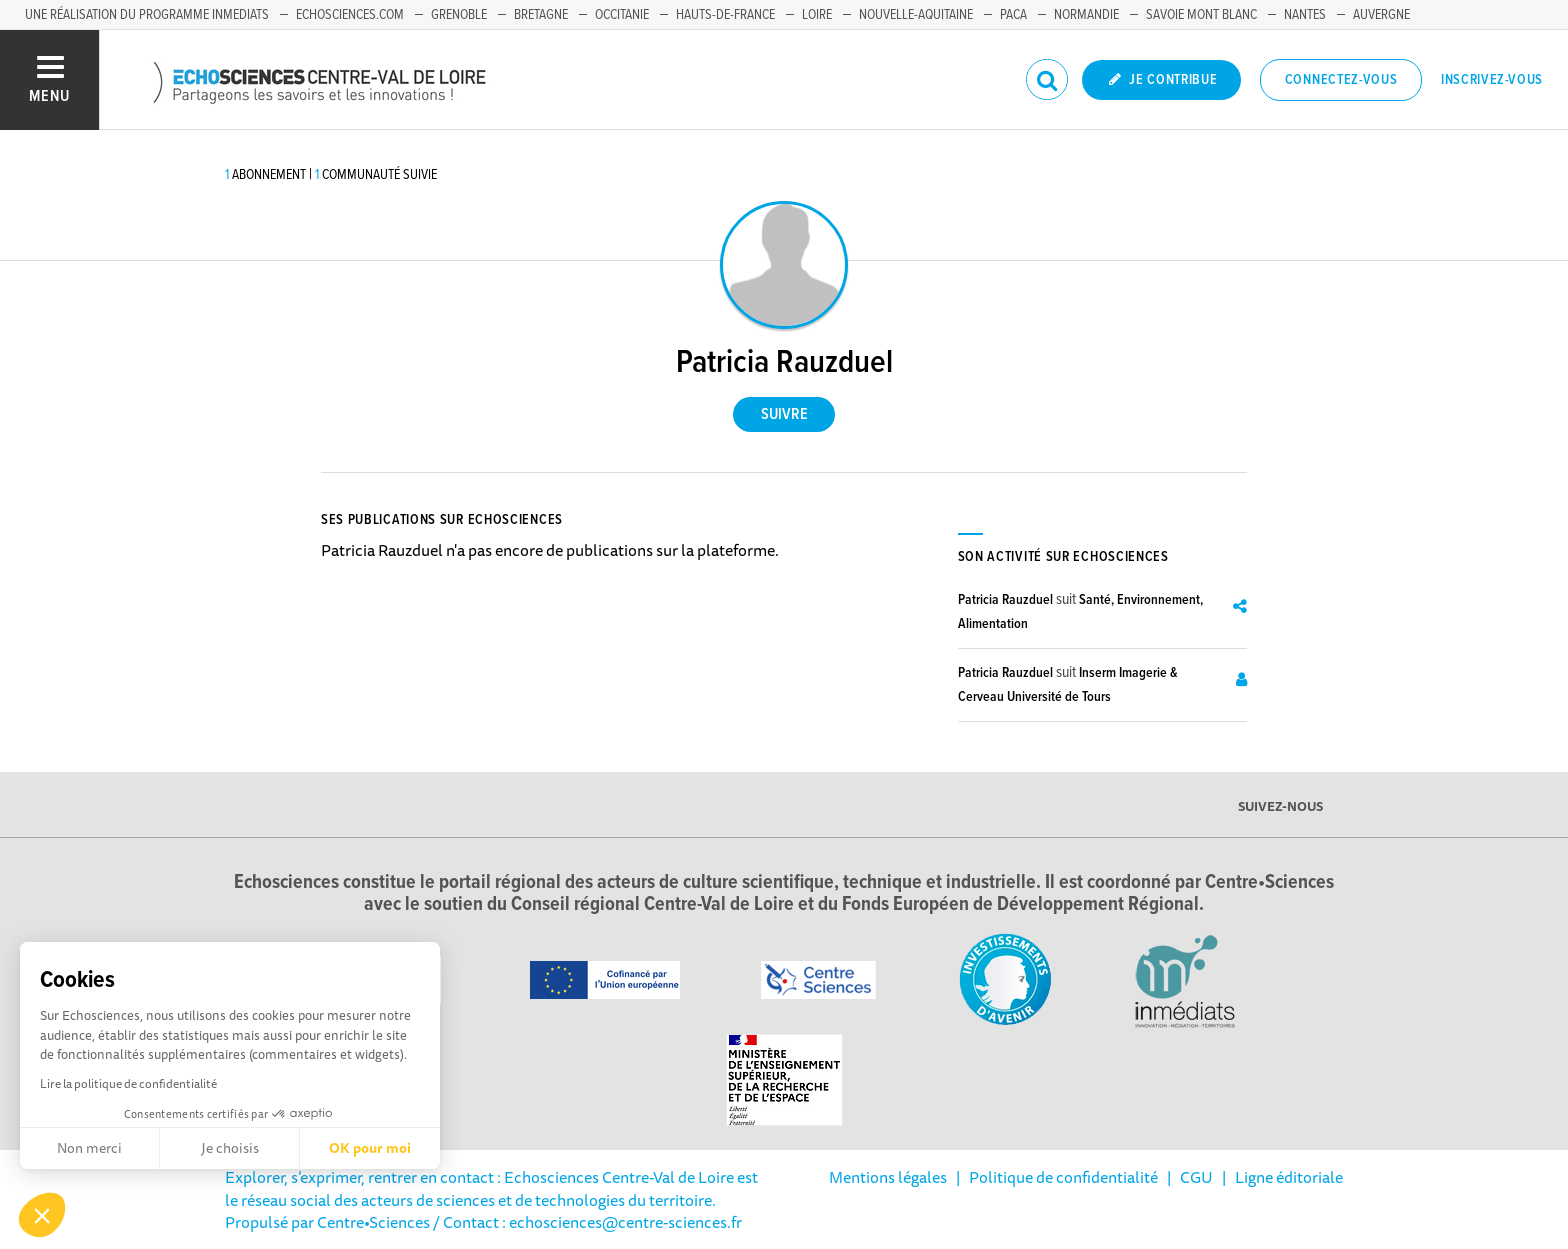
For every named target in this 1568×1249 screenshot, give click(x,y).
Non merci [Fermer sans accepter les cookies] (89, 1148)
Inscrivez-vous (1492, 80)
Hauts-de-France (725, 15)
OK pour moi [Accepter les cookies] (370, 1148)
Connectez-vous (1341, 80)
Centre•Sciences (373, 1222)
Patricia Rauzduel (1005, 600)
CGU (1196, 1177)
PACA (1013, 15)
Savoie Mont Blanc (1201, 15)
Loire (817, 15)
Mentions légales (888, 1177)
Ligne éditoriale (1289, 1177)
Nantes (1305, 15)
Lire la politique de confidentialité (128, 1083)
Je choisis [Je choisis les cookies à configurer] (230, 1148)
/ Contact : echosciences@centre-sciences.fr (586, 1222)
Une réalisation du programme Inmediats (147, 15)
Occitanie (622, 15)
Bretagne (541, 15)
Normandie (1086, 15)
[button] (42, 1215)
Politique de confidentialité (1063, 1177)
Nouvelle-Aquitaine (916, 15)
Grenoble (459, 15)
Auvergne (1381, 15)
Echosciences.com (350, 15)
